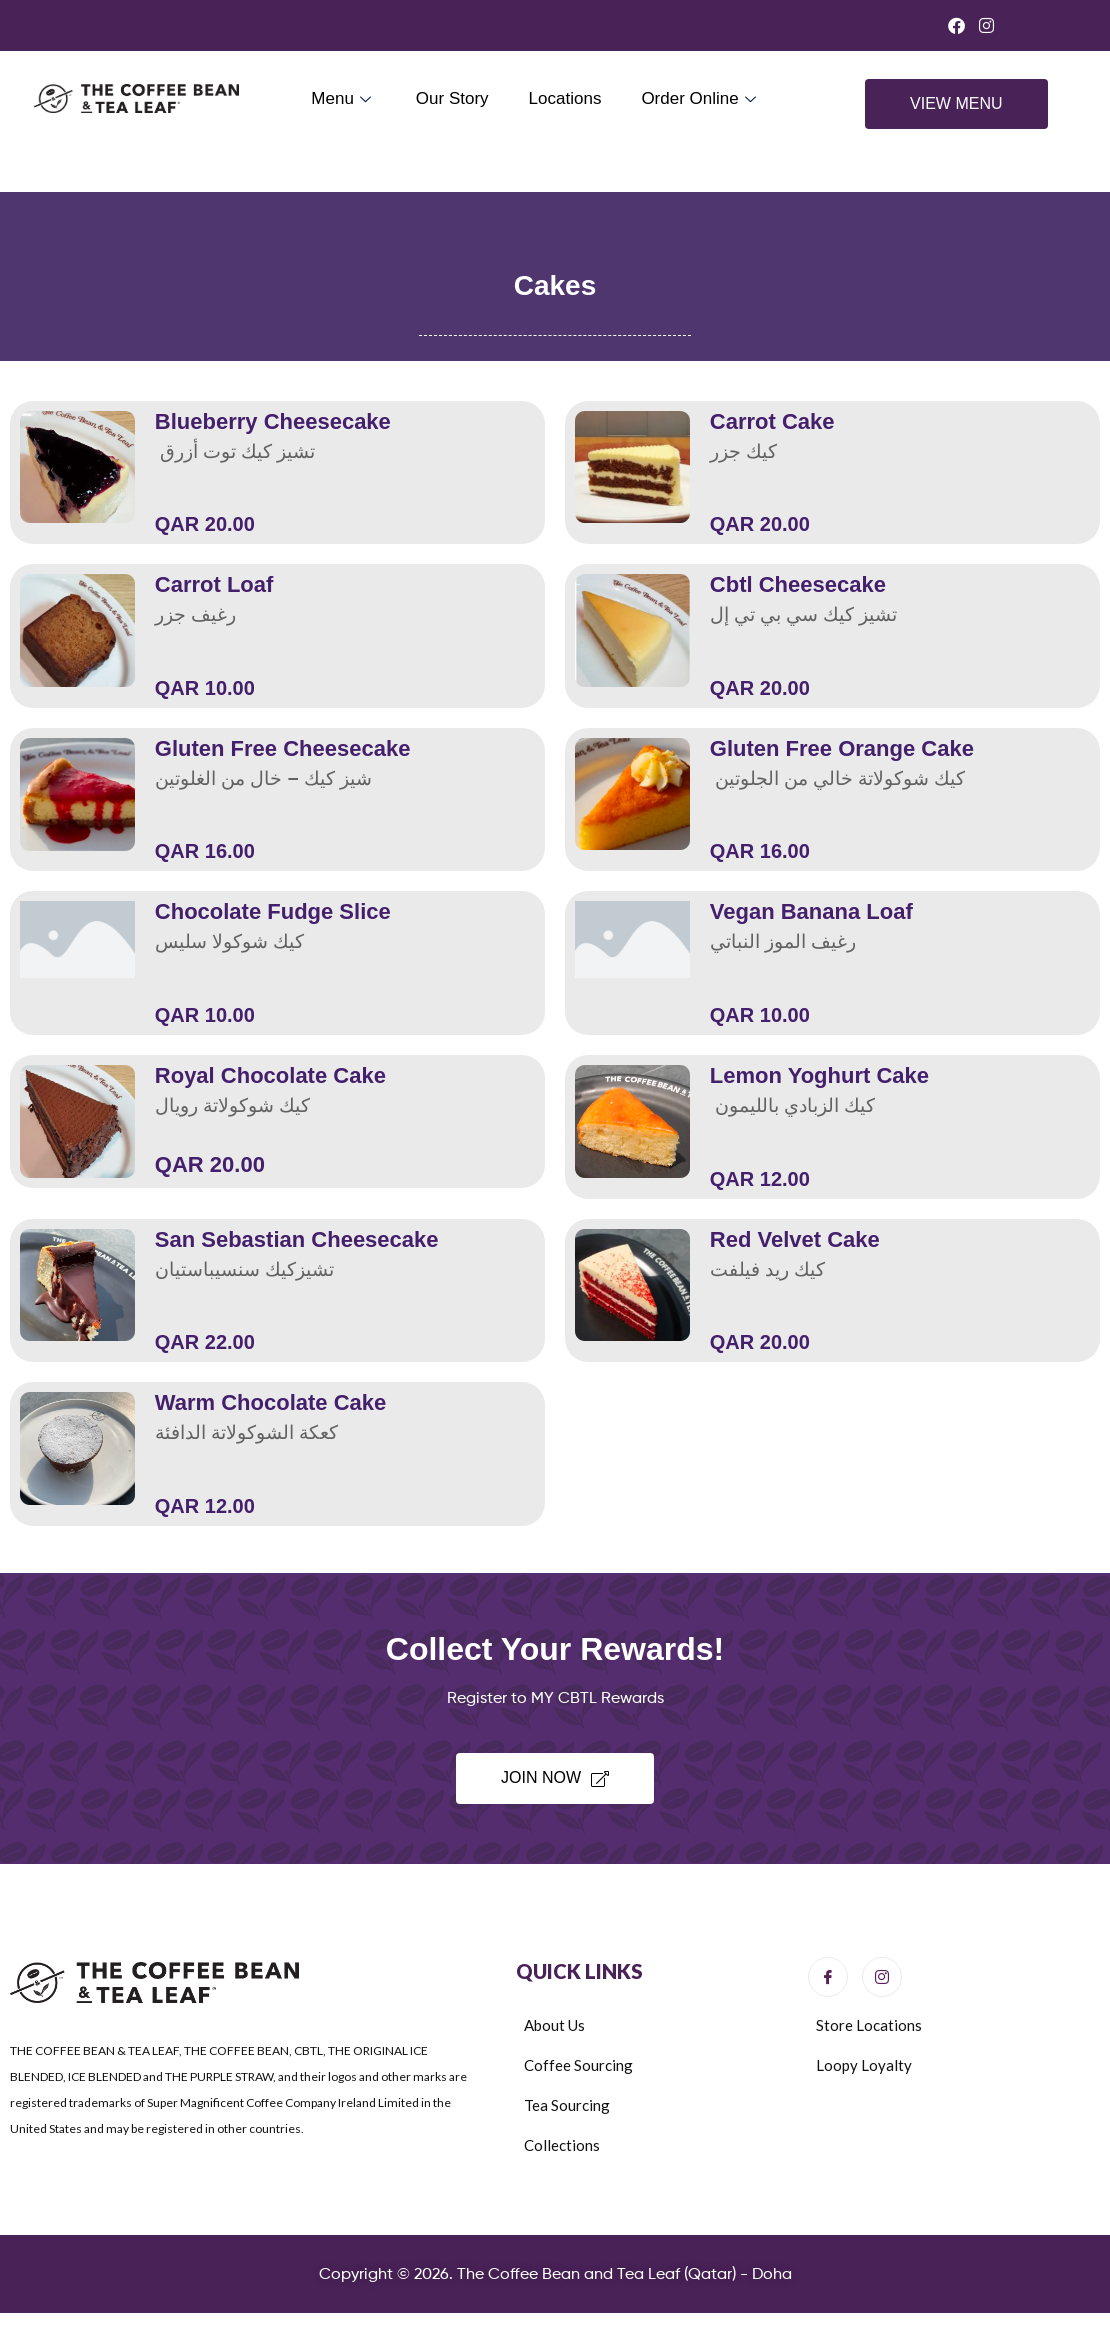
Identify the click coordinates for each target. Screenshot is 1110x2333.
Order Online (700, 98)
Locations (565, 98)
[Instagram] (882, 1977)
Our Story (452, 98)
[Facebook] (828, 1977)
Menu (343, 98)
